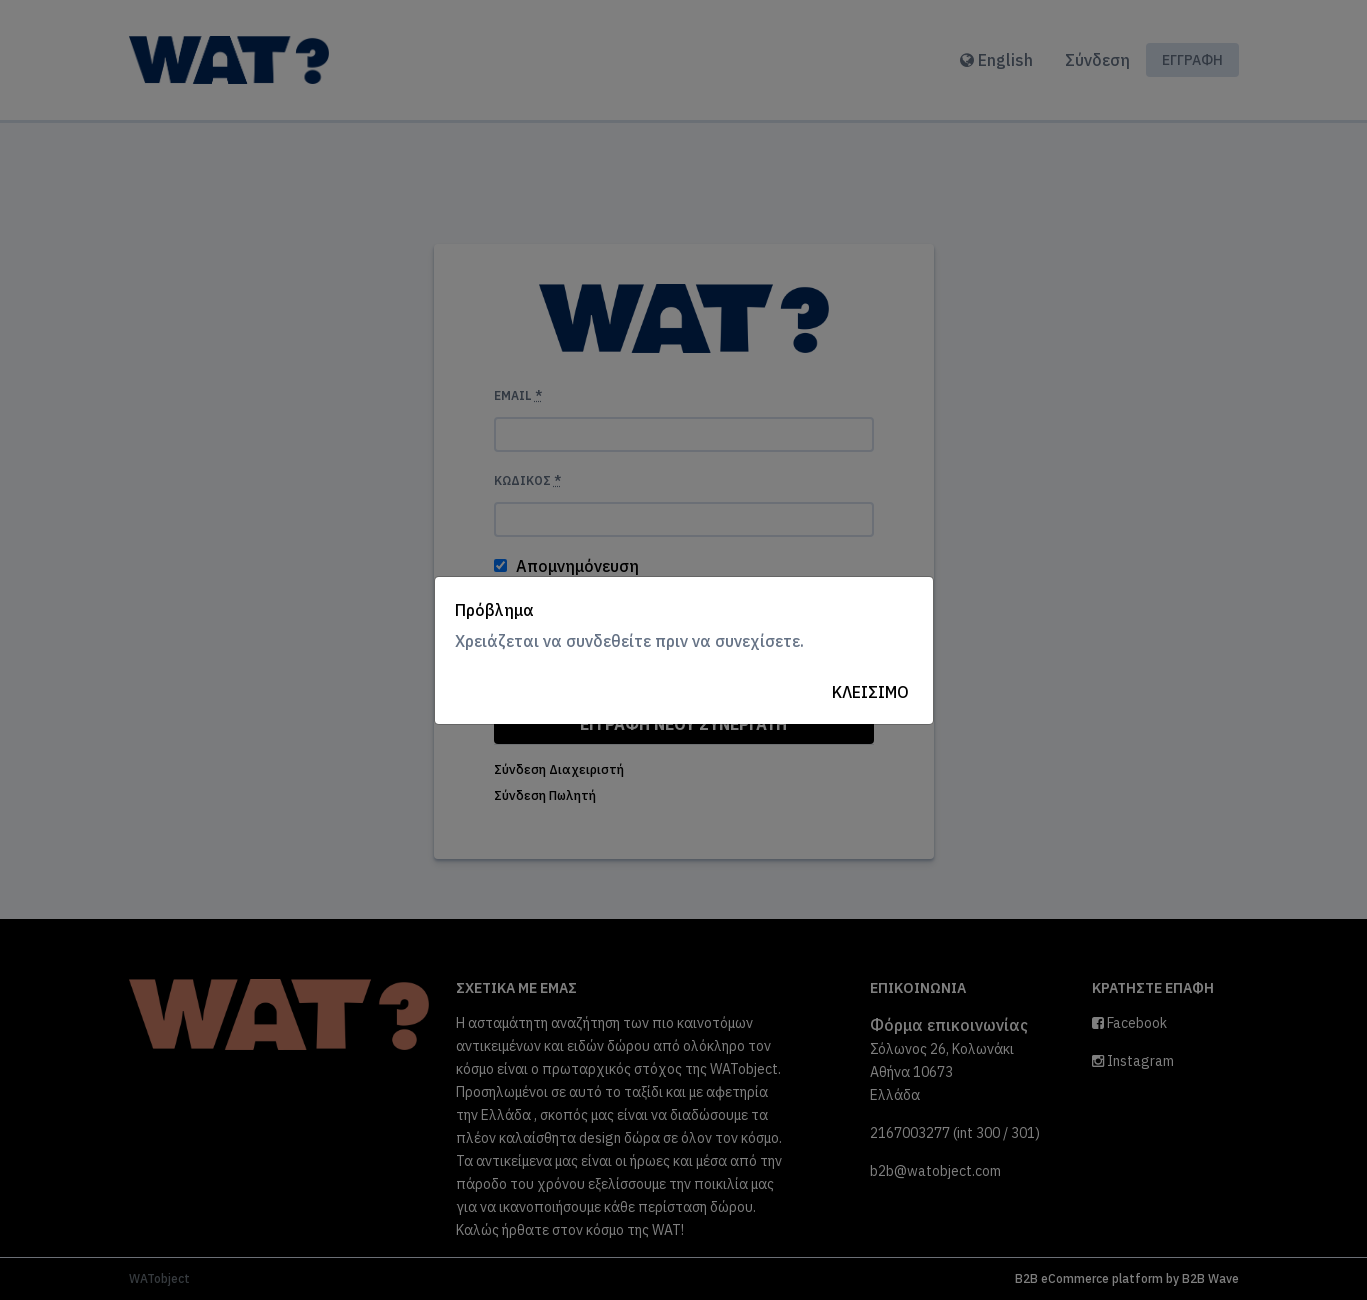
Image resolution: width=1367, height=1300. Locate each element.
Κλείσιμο (870, 692)
